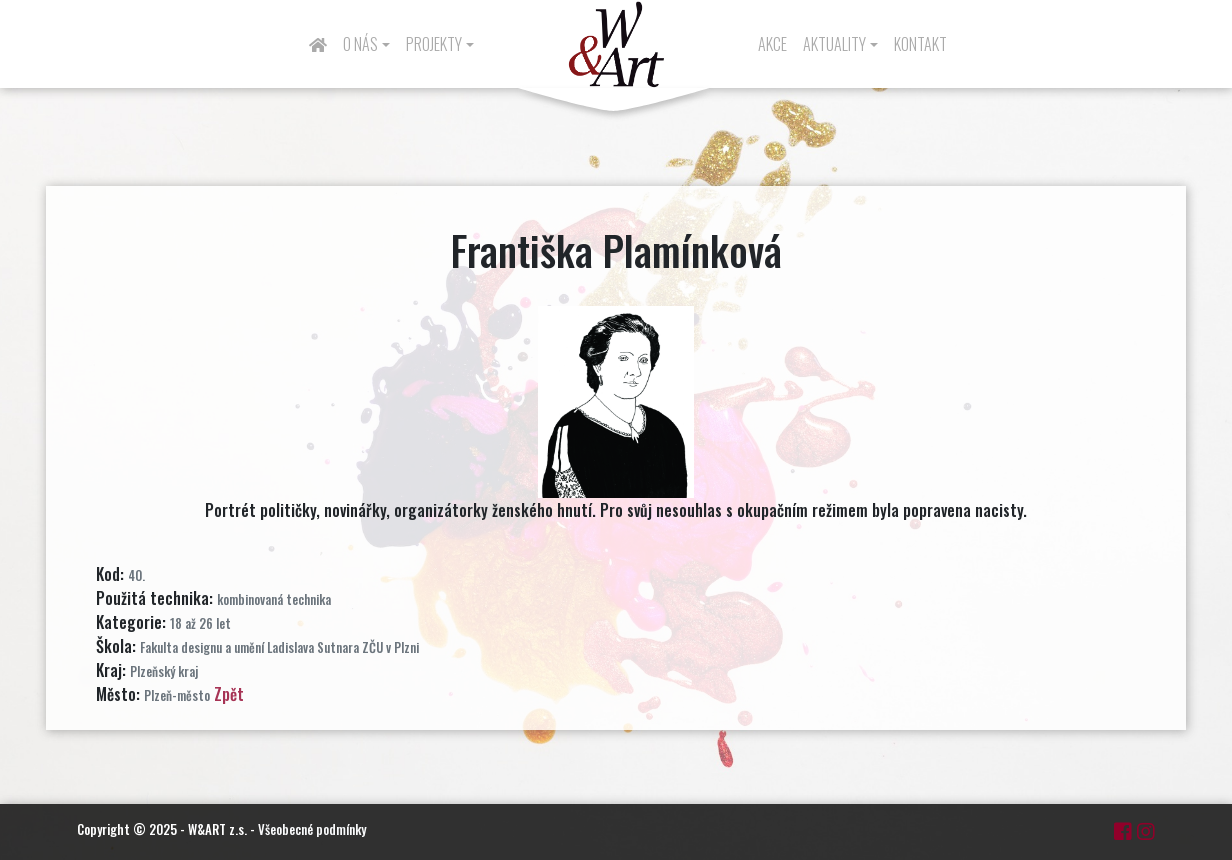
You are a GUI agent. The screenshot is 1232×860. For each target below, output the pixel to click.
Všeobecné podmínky (312, 829)
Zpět (229, 694)
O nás (360, 44)
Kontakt (920, 44)
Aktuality (834, 44)
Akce (772, 44)
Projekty (434, 44)
